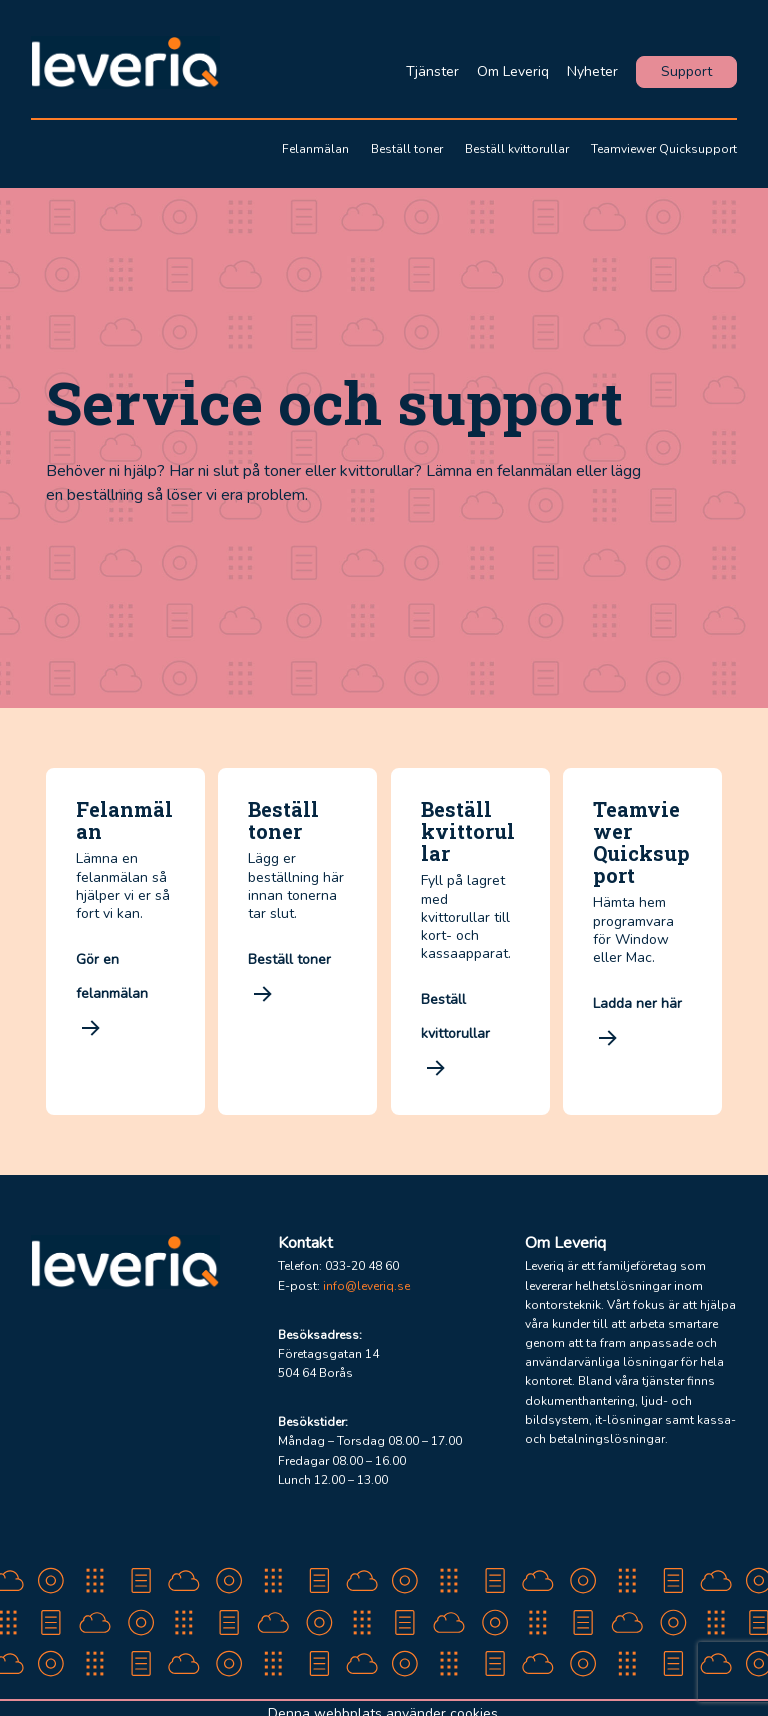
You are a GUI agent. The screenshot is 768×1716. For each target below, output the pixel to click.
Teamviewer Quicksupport (664, 149)
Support (686, 71)
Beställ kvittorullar (517, 149)
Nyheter (592, 71)
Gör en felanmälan (114, 996)
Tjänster (432, 71)
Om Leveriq (513, 71)
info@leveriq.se (366, 1286)
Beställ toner (407, 149)
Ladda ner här (639, 1023)
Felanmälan (315, 149)
